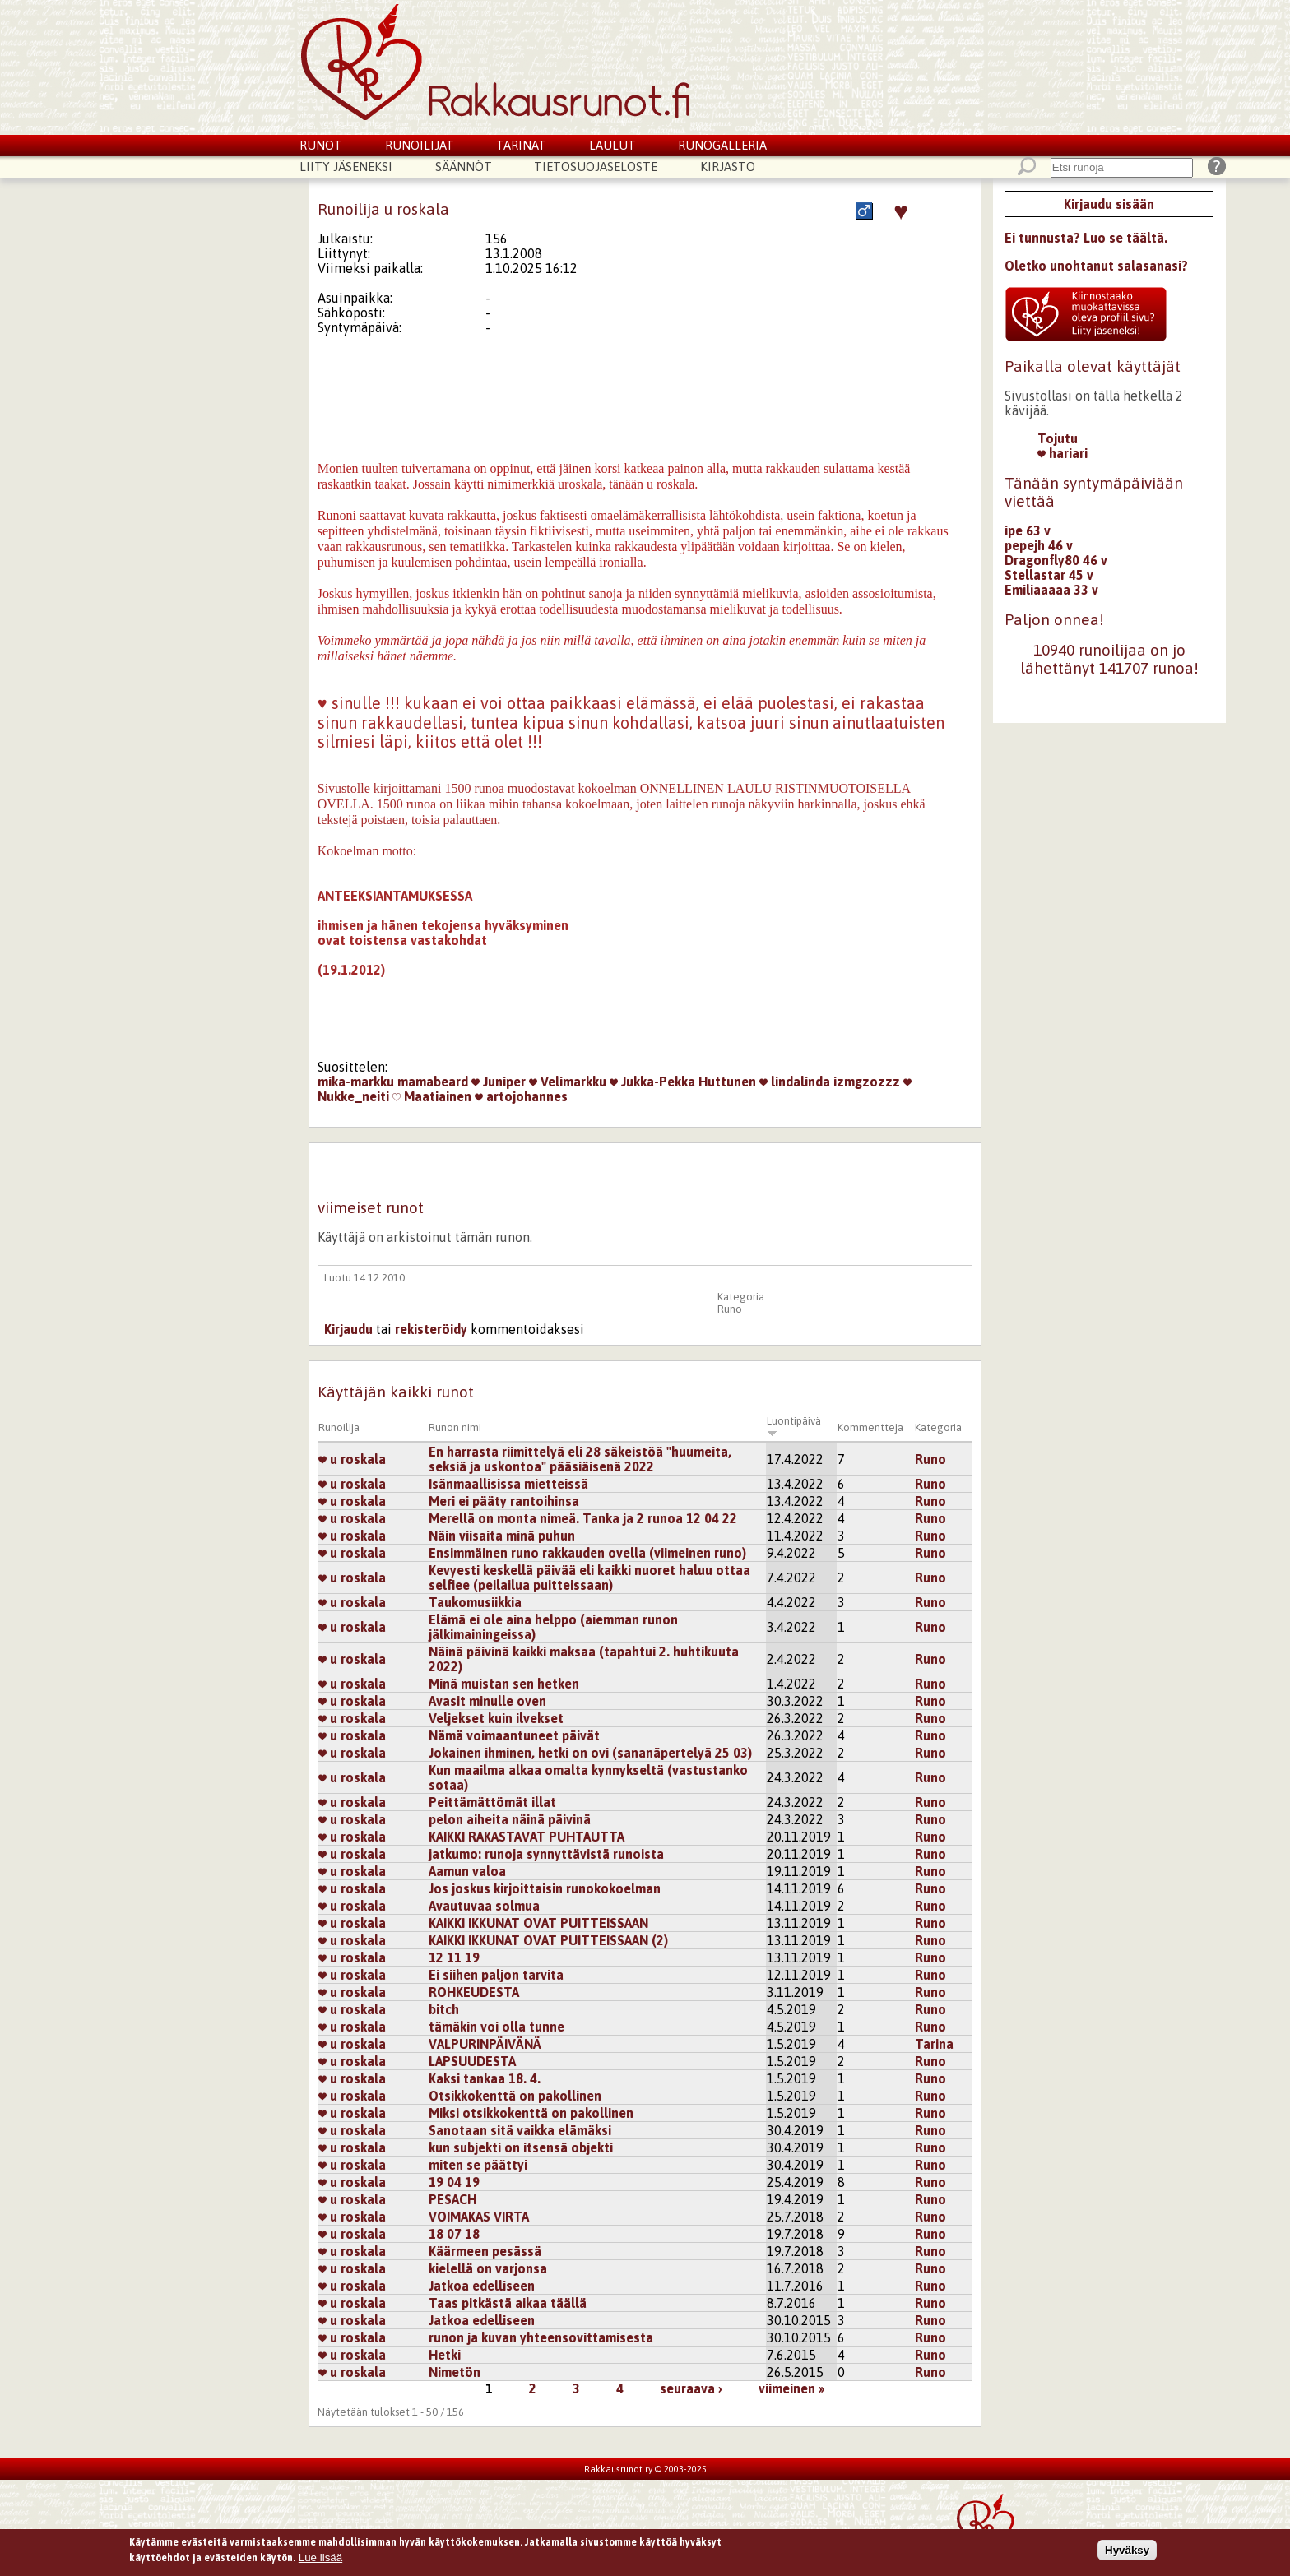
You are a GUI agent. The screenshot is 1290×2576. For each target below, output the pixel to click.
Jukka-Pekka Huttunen (683, 1081)
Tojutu (1057, 438)
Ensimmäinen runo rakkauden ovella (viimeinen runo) (587, 1552)
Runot (320, 145)
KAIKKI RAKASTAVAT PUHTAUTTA (526, 1836)
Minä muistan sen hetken (504, 1683)
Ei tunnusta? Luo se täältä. (1086, 237)
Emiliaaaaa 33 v (1051, 589)
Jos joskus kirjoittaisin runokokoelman (545, 1888)
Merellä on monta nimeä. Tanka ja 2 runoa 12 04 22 (583, 1518)
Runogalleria (722, 145)
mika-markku (356, 1081)
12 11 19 (454, 1957)
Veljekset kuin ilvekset (496, 1718)
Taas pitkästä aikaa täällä (508, 2303)
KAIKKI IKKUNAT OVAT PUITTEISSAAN (538, 1923)
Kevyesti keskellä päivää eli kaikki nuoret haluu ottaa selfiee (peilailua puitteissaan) (589, 1577)
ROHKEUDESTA (474, 1992)
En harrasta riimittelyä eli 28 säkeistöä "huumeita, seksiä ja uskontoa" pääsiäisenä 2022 (580, 1459)
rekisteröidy (431, 1329)
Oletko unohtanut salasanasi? (1096, 265)
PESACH (452, 2199)
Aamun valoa (467, 1871)
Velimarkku (567, 1081)
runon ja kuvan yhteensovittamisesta (541, 2337)
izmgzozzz (866, 1081)
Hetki (445, 2354)
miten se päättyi (478, 2164)
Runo (729, 1309)
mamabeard (432, 1081)
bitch (444, 2009)
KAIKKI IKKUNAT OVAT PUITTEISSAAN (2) (548, 1940)
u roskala (352, 1459)
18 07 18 (454, 2233)
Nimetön (454, 2372)
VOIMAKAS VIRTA (479, 2216)
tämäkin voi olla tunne (496, 2026)
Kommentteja (870, 1427)
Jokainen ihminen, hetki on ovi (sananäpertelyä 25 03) (590, 1752)
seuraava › (691, 2388)
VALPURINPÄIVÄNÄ (485, 2043)
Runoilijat (419, 145)
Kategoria (938, 1427)
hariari (1062, 453)
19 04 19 (454, 2182)
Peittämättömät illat (492, 1802)
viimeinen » (791, 2388)
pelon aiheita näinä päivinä (510, 1819)
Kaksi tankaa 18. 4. (485, 2078)
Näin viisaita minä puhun (502, 1535)
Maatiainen (431, 1096)
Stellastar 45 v (1049, 575)
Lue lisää (320, 2557)
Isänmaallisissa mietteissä (508, 1483)
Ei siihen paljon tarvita (496, 1974)
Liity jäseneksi (345, 167)
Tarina (934, 2043)
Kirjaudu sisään (1109, 204)
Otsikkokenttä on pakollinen (515, 2095)
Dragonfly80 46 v (1056, 560)
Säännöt (463, 167)
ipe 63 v (1028, 530)
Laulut (612, 145)
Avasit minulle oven (487, 1700)
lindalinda (794, 1081)
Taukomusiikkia (475, 1602)
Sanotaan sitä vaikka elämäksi (520, 2130)
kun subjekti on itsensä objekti (521, 2147)
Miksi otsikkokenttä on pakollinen (531, 2113)
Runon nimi (455, 1427)
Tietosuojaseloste (595, 167)
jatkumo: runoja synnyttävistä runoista (546, 1853)
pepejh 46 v (1039, 545)
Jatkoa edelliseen (482, 2285)
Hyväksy (1127, 2550)
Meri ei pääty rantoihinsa (504, 1501)
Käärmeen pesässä (485, 2251)
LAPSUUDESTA (472, 2061)
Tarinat (521, 145)
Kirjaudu (348, 1329)
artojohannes (521, 1096)
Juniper (498, 1081)
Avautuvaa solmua (484, 1905)
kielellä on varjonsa (488, 2268)
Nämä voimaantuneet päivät (514, 1735)
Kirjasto (727, 167)
